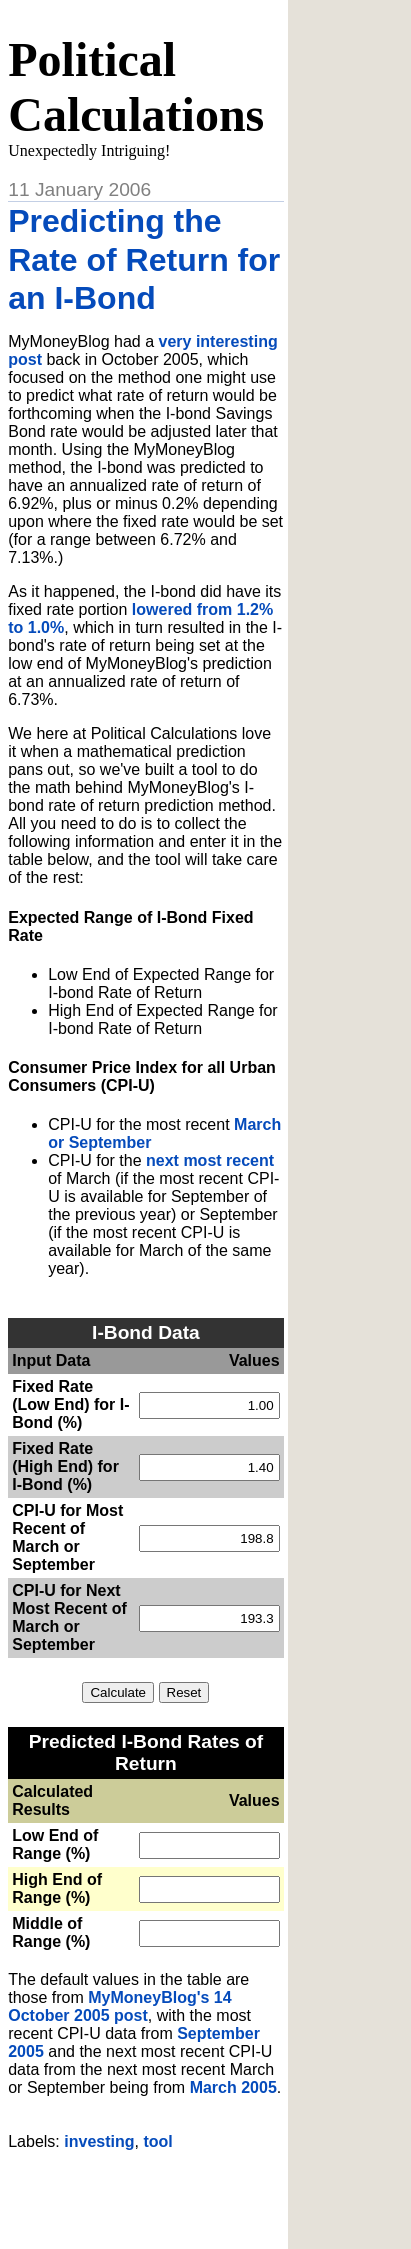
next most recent (210, 1160)
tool (157, 2141)
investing (99, 2141)
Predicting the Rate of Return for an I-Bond (144, 259)
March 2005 (233, 2087)
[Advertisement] (209, 2192)
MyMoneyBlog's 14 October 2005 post (119, 2006)
